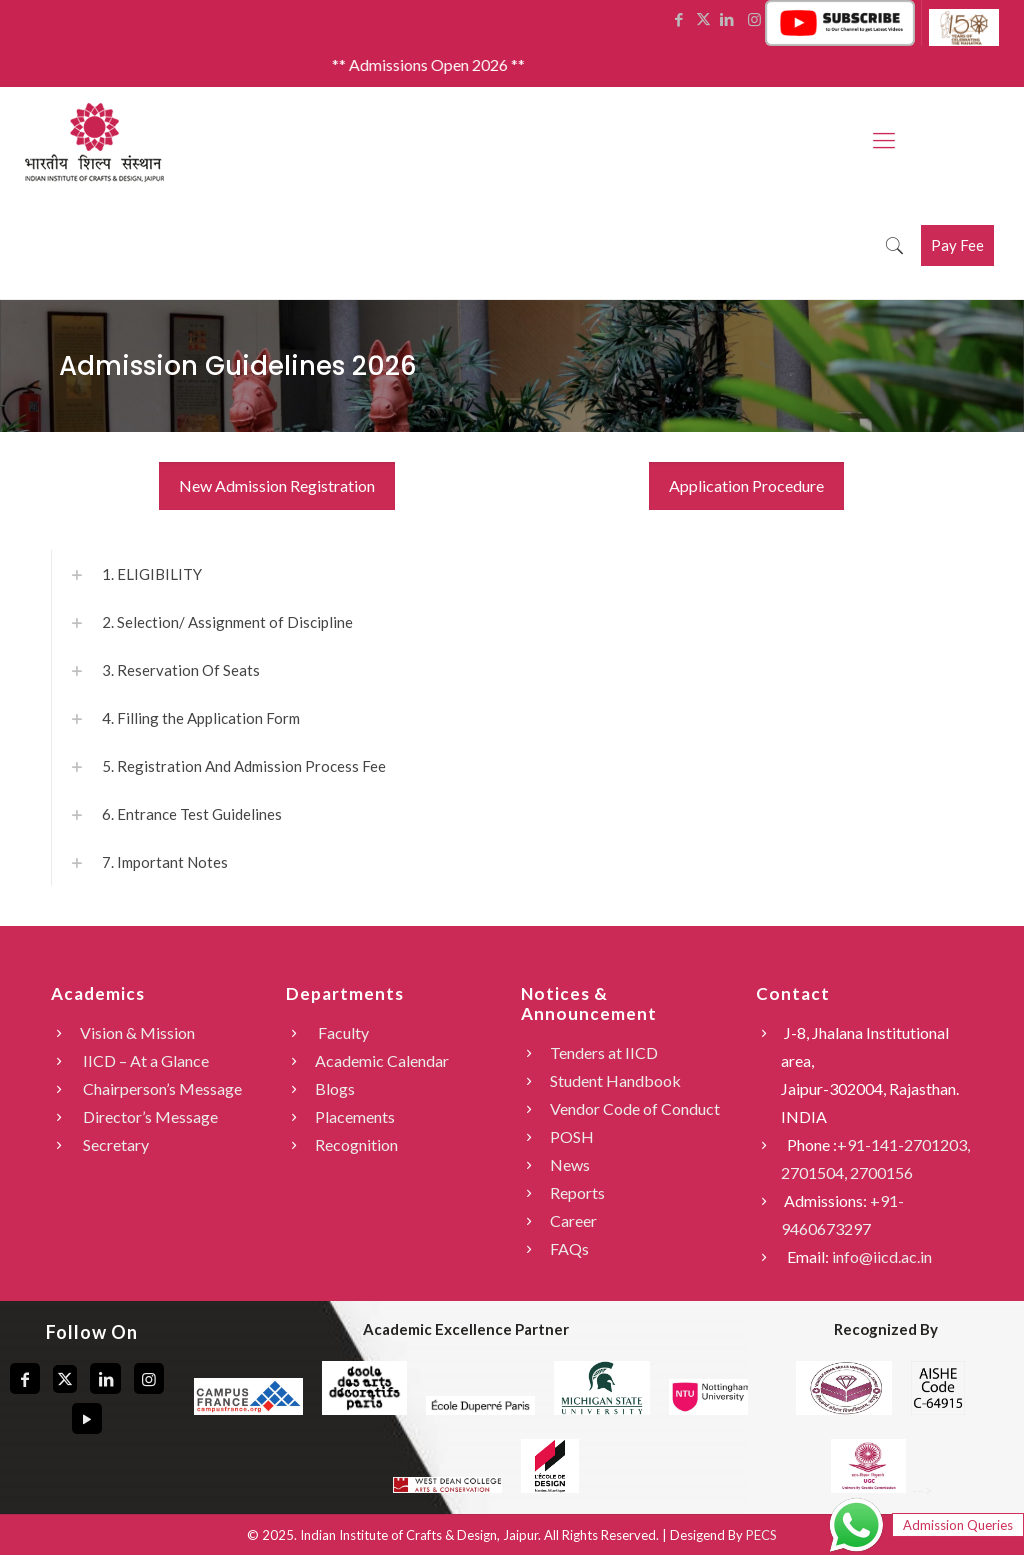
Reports (577, 1192)
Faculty (342, 1032)
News (570, 1164)
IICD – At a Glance (144, 1060)
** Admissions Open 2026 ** (444, 64)
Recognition (356, 1144)
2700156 (881, 1172)
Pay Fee (957, 245)
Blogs (335, 1088)
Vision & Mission (137, 1032)
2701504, (815, 1172)
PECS (761, 1535)
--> (880, 1489)
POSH (572, 1136)
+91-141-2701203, (903, 1144)
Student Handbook (615, 1080)
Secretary (114, 1144)
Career (573, 1220)
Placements (355, 1116)
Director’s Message (149, 1116)
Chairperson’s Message (161, 1088)
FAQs (569, 1248)
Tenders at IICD (604, 1052)
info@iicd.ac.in (882, 1256)
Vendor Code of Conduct (635, 1108)
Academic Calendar (382, 1060)
